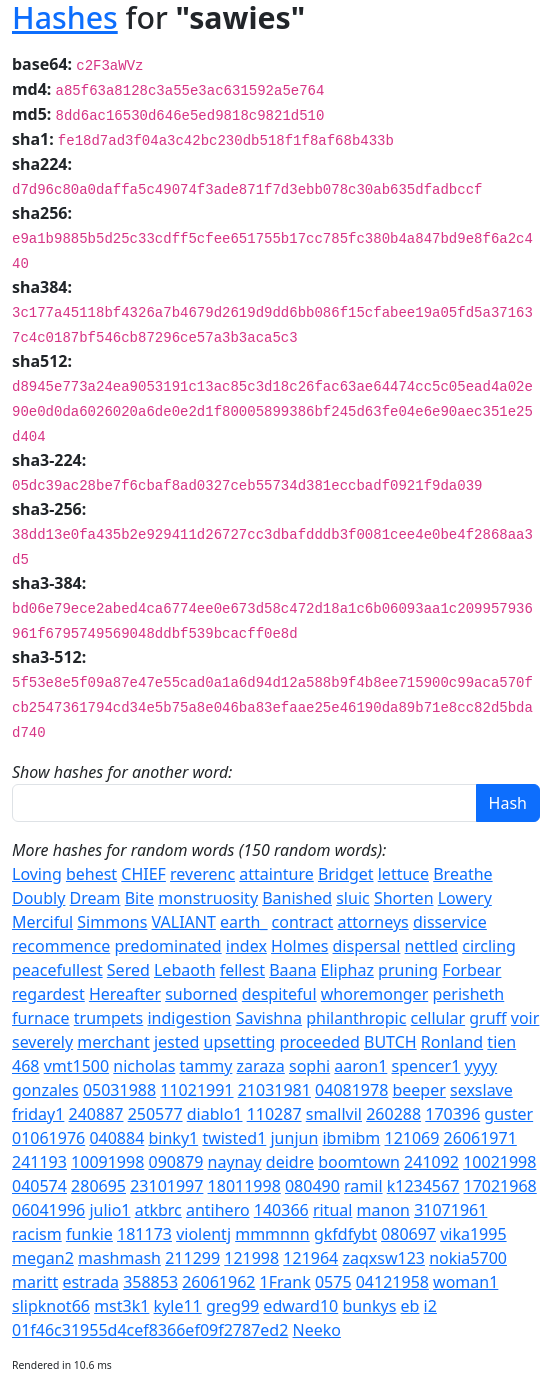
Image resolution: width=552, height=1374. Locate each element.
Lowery (465, 898)
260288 (393, 1114)
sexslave (481, 1090)
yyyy (481, 1066)
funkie (89, 1234)
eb (410, 1306)
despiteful (279, 994)
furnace (41, 1018)
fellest (242, 970)
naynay (235, 1162)
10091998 (107, 1162)
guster (508, 1114)
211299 (192, 1258)
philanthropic (356, 1018)
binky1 (173, 1138)
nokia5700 (468, 1258)
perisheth (468, 994)
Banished (297, 898)
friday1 (38, 1114)
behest (91, 874)
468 (25, 1066)
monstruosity (208, 898)
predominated (167, 946)
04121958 (392, 1282)
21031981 (274, 1090)
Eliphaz (347, 970)
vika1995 (473, 1234)
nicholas (144, 1066)
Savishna (269, 1018)
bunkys (369, 1306)
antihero (218, 1210)
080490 (312, 1186)
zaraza (261, 1066)
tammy (206, 1066)
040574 (39, 1186)
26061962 (218, 1282)
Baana (292, 970)
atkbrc (158, 1210)
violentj (203, 1234)
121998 (251, 1258)
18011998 (244, 1186)
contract (303, 922)
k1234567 (423, 1186)
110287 (274, 1114)
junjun (294, 1138)
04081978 (351, 1090)
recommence (61, 946)
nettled (431, 946)
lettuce (403, 874)
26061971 (480, 1138)
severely (42, 1042)
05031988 (119, 1090)
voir (525, 1018)
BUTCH (390, 1042)
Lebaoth (185, 970)
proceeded (320, 1042)
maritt (35, 1282)
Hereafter (125, 994)
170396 (452, 1114)
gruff (487, 1018)
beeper (418, 1090)
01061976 (48, 1138)
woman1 (465, 1282)
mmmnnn (272, 1234)
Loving (37, 874)
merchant (113, 1042)
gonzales (45, 1090)
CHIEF (143, 874)
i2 (430, 1306)
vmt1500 (76, 1066)
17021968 (500, 1186)
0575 (333, 1282)
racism (37, 1234)
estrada (90, 1282)
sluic (353, 898)
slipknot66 (51, 1306)
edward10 (300, 1306)
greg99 (232, 1306)
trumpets (109, 1018)
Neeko (317, 1330)
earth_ (243, 922)
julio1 (109, 1210)
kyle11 (178, 1306)
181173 (144, 1234)
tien (501, 1042)
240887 (96, 1114)
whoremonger (374, 994)
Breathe (462, 874)
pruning (408, 970)
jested (176, 1042)
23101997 (166, 1186)
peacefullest (57, 970)
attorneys (373, 922)
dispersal (367, 946)
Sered (128, 970)
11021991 (196, 1090)
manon (383, 1210)
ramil (363, 1186)
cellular (438, 1018)
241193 (39, 1162)
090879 (175, 1162)
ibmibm (351, 1138)
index (246, 946)
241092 (431, 1162)
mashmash (119, 1258)
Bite (139, 898)
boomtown (359, 1162)
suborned (201, 994)
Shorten (404, 898)
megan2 (43, 1258)
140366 (281, 1210)
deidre (290, 1162)
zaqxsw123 (383, 1258)
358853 (150, 1282)
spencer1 (425, 1066)
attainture (276, 874)
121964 (310, 1258)
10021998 (499, 1162)
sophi (309, 1066)
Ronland (452, 1042)
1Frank (285, 1282)
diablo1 (215, 1114)
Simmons (112, 922)
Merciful (42, 922)
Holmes (299, 946)
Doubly (38, 898)
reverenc (202, 874)
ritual (333, 1210)
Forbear (471, 970)
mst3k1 (121, 1306)
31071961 (450, 1210)
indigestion (189, 1018)
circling (489, 946)
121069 (412, 1138)
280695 (98, 1186)
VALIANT (184, 922)
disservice (450, 922)
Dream (95, 898)
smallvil (334, 1114)
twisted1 (234, 1138)
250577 (155, 1114)
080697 (408, 1234)
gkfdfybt (345, 1234)
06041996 (48, 1210)
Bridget (346, 874)
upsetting (240, 1042)
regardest (48, 994)
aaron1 (360, 1066)
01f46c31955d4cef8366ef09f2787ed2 (150, 1330)
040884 (116, 1138)
